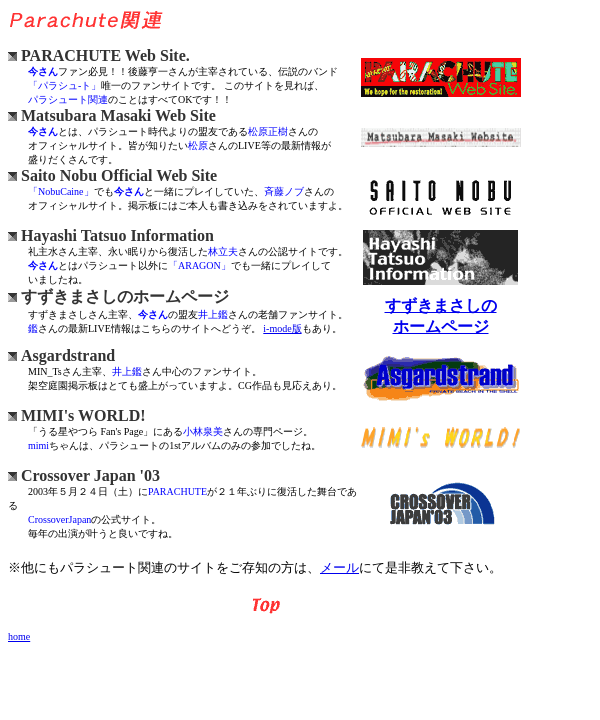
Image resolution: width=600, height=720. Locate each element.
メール (339, 567)
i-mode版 (282, 328)
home (19, 636)
